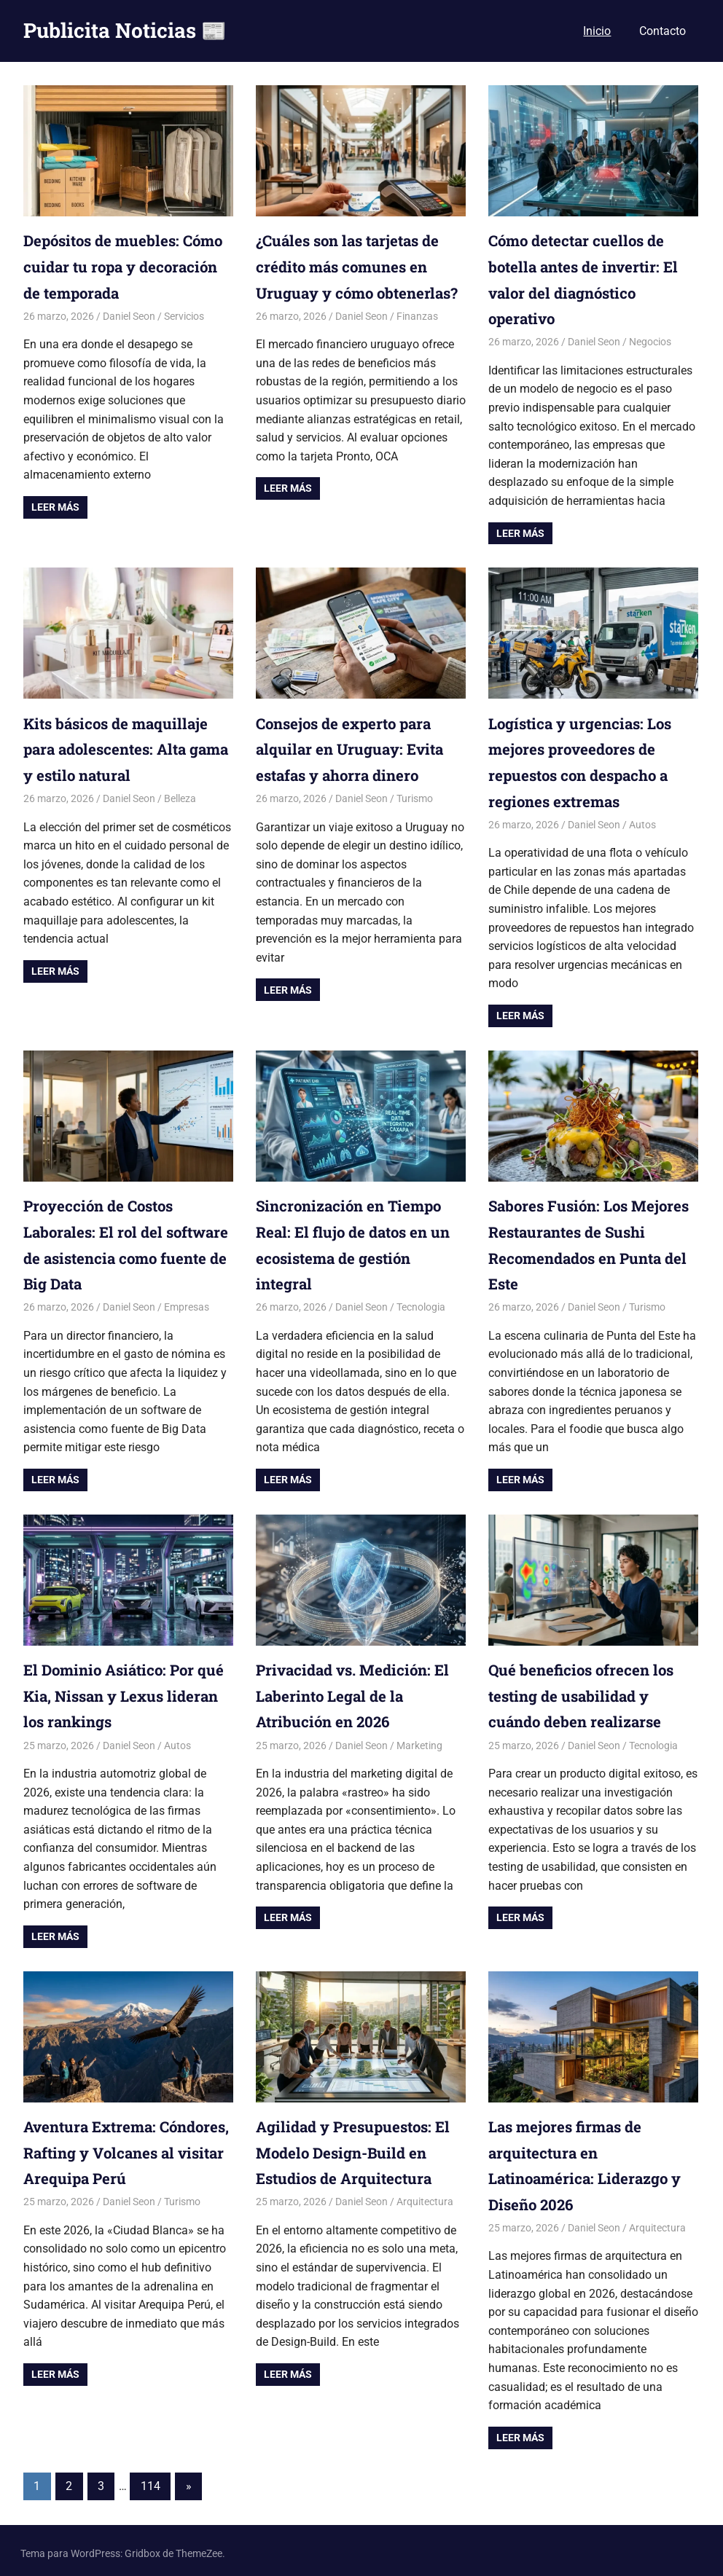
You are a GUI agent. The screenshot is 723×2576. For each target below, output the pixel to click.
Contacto (662, 31)
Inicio (597, 31)
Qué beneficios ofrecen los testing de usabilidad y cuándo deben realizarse (588, 1691)
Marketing (419, 1740)
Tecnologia (420, 1303)
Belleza (180, 796)
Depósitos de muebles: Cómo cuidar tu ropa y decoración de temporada (119, 265)
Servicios (184, 315)
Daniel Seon (129, 315)
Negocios (650, 341)
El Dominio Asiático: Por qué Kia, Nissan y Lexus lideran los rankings (114, 1691)
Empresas (186, 1303)
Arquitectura (424, 2196)
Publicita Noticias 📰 (125, 30)
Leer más (55, 506)
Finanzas (417, 341)
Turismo (414, 796)
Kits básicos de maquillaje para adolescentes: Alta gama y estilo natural (122, 747)
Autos (642, 822)
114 (150, 2480)
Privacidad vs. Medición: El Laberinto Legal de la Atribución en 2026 (359, 1691)
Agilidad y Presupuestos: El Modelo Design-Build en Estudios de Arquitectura (360, 2147)
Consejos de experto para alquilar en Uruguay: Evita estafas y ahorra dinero (356, 747)
